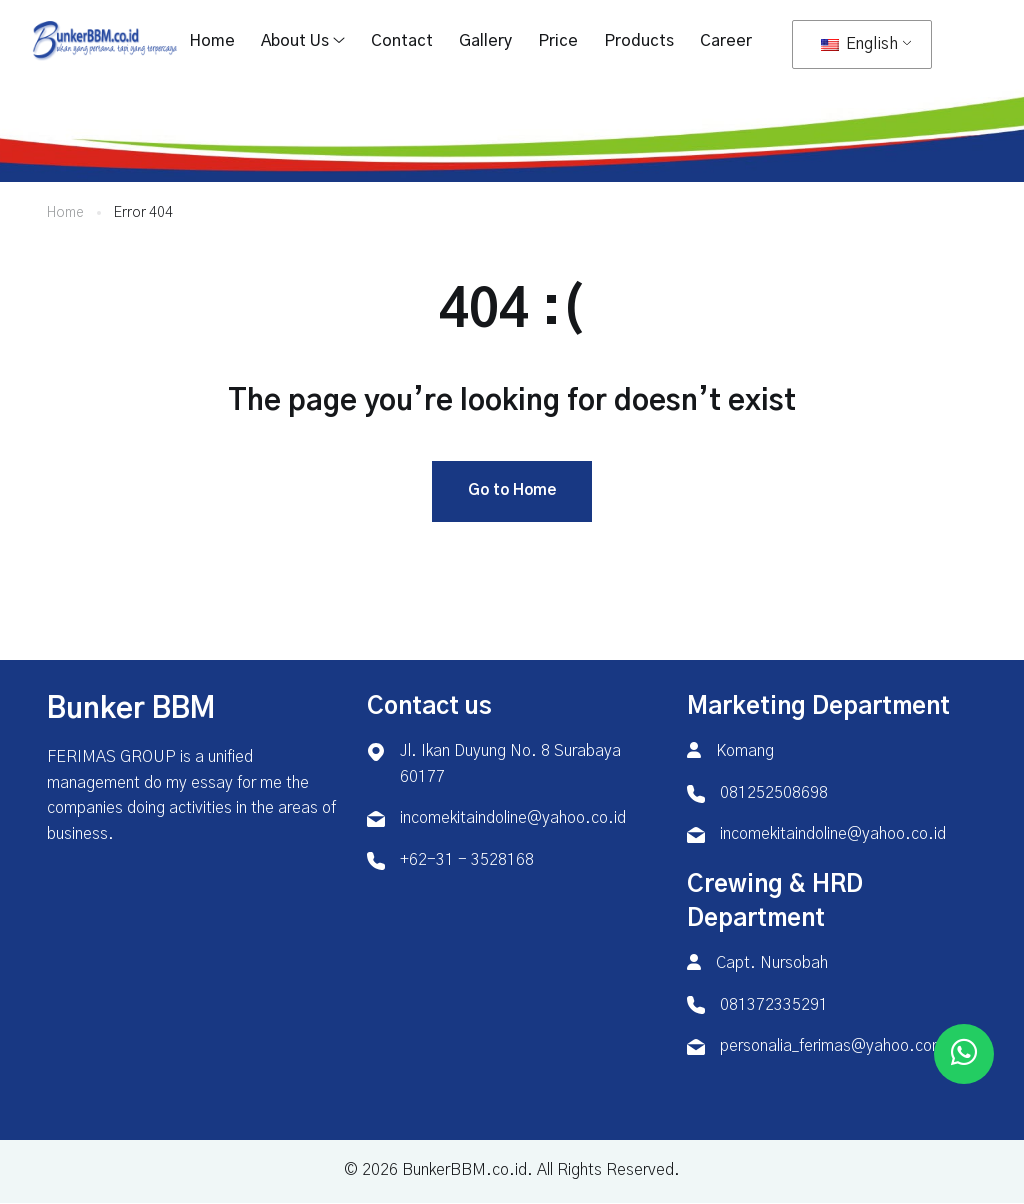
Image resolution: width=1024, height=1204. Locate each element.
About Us (295, 41)
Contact (402, 41)
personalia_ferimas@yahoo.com (832, 1047)
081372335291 (774, 1005)
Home (212, 41)
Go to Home (512, 491)
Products (639, 41)
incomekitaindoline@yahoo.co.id (513, 819)
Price (558, 41)
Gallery (485, 41)
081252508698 (774, 793)
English (859, 44)
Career (726, 41)
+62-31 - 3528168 (467, 860)
